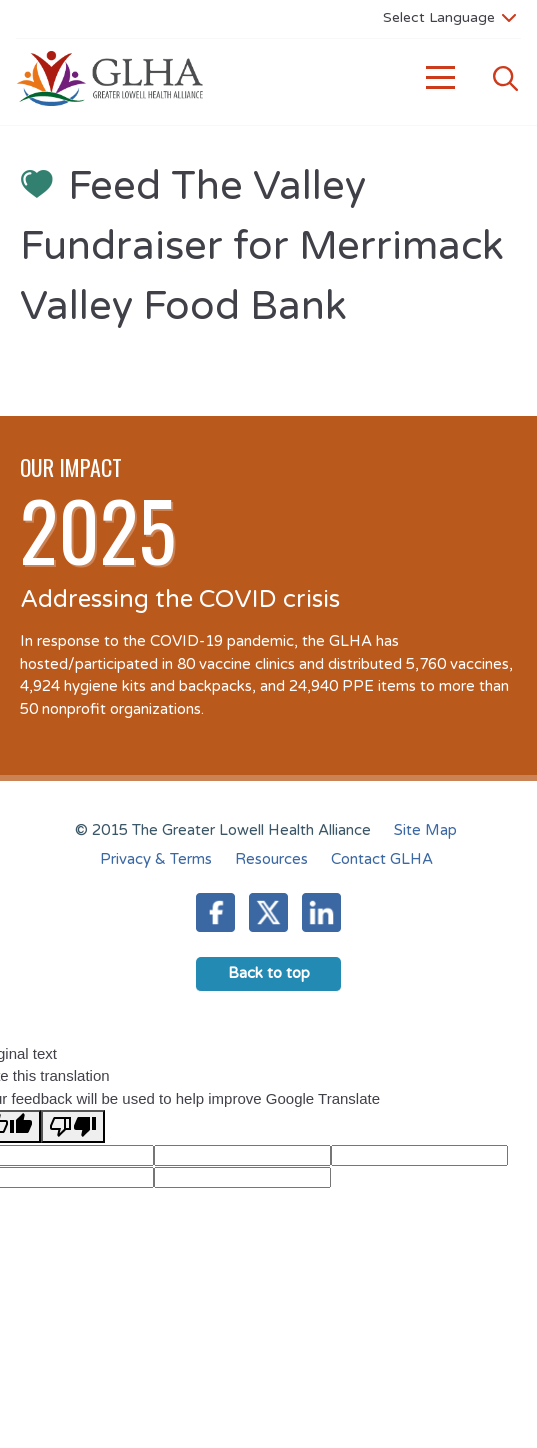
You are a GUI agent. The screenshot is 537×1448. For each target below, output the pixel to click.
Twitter (268, 912)
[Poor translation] (73, 1126)
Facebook (215, 912)
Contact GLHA (382, 859)
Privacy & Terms (156, 859)
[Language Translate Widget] (449, 17)
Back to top (269, 973)
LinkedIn (321, 912)
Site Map (425, 830)
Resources (271, 859)
